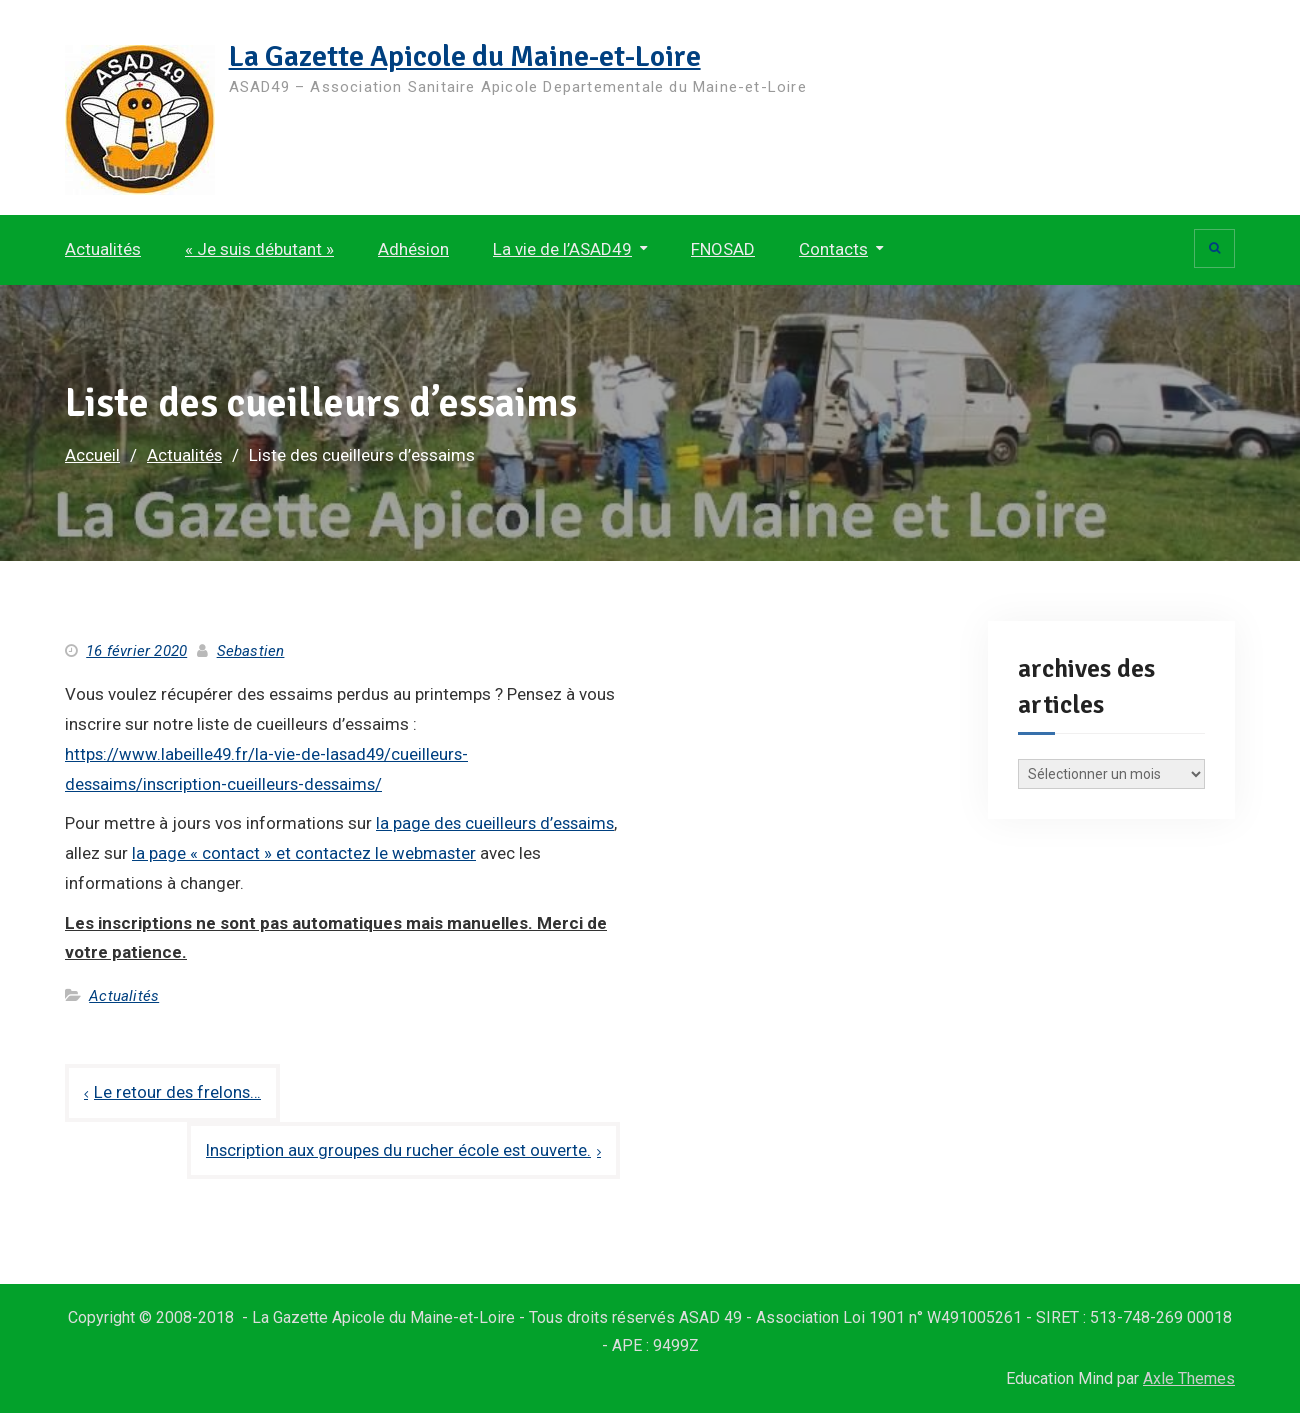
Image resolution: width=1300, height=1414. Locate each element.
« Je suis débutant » (259, 249)
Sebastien (251, 651)
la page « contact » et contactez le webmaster (388, 853)
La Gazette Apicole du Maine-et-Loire (469, 56)
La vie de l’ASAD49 (562, 249)
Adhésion (413, 249)
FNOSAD (723, 249)
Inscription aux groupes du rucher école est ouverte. (396, 1150)
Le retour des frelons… (178, 1092)
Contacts (833, 249)
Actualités (103, 249)
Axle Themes (1189, 1379)
